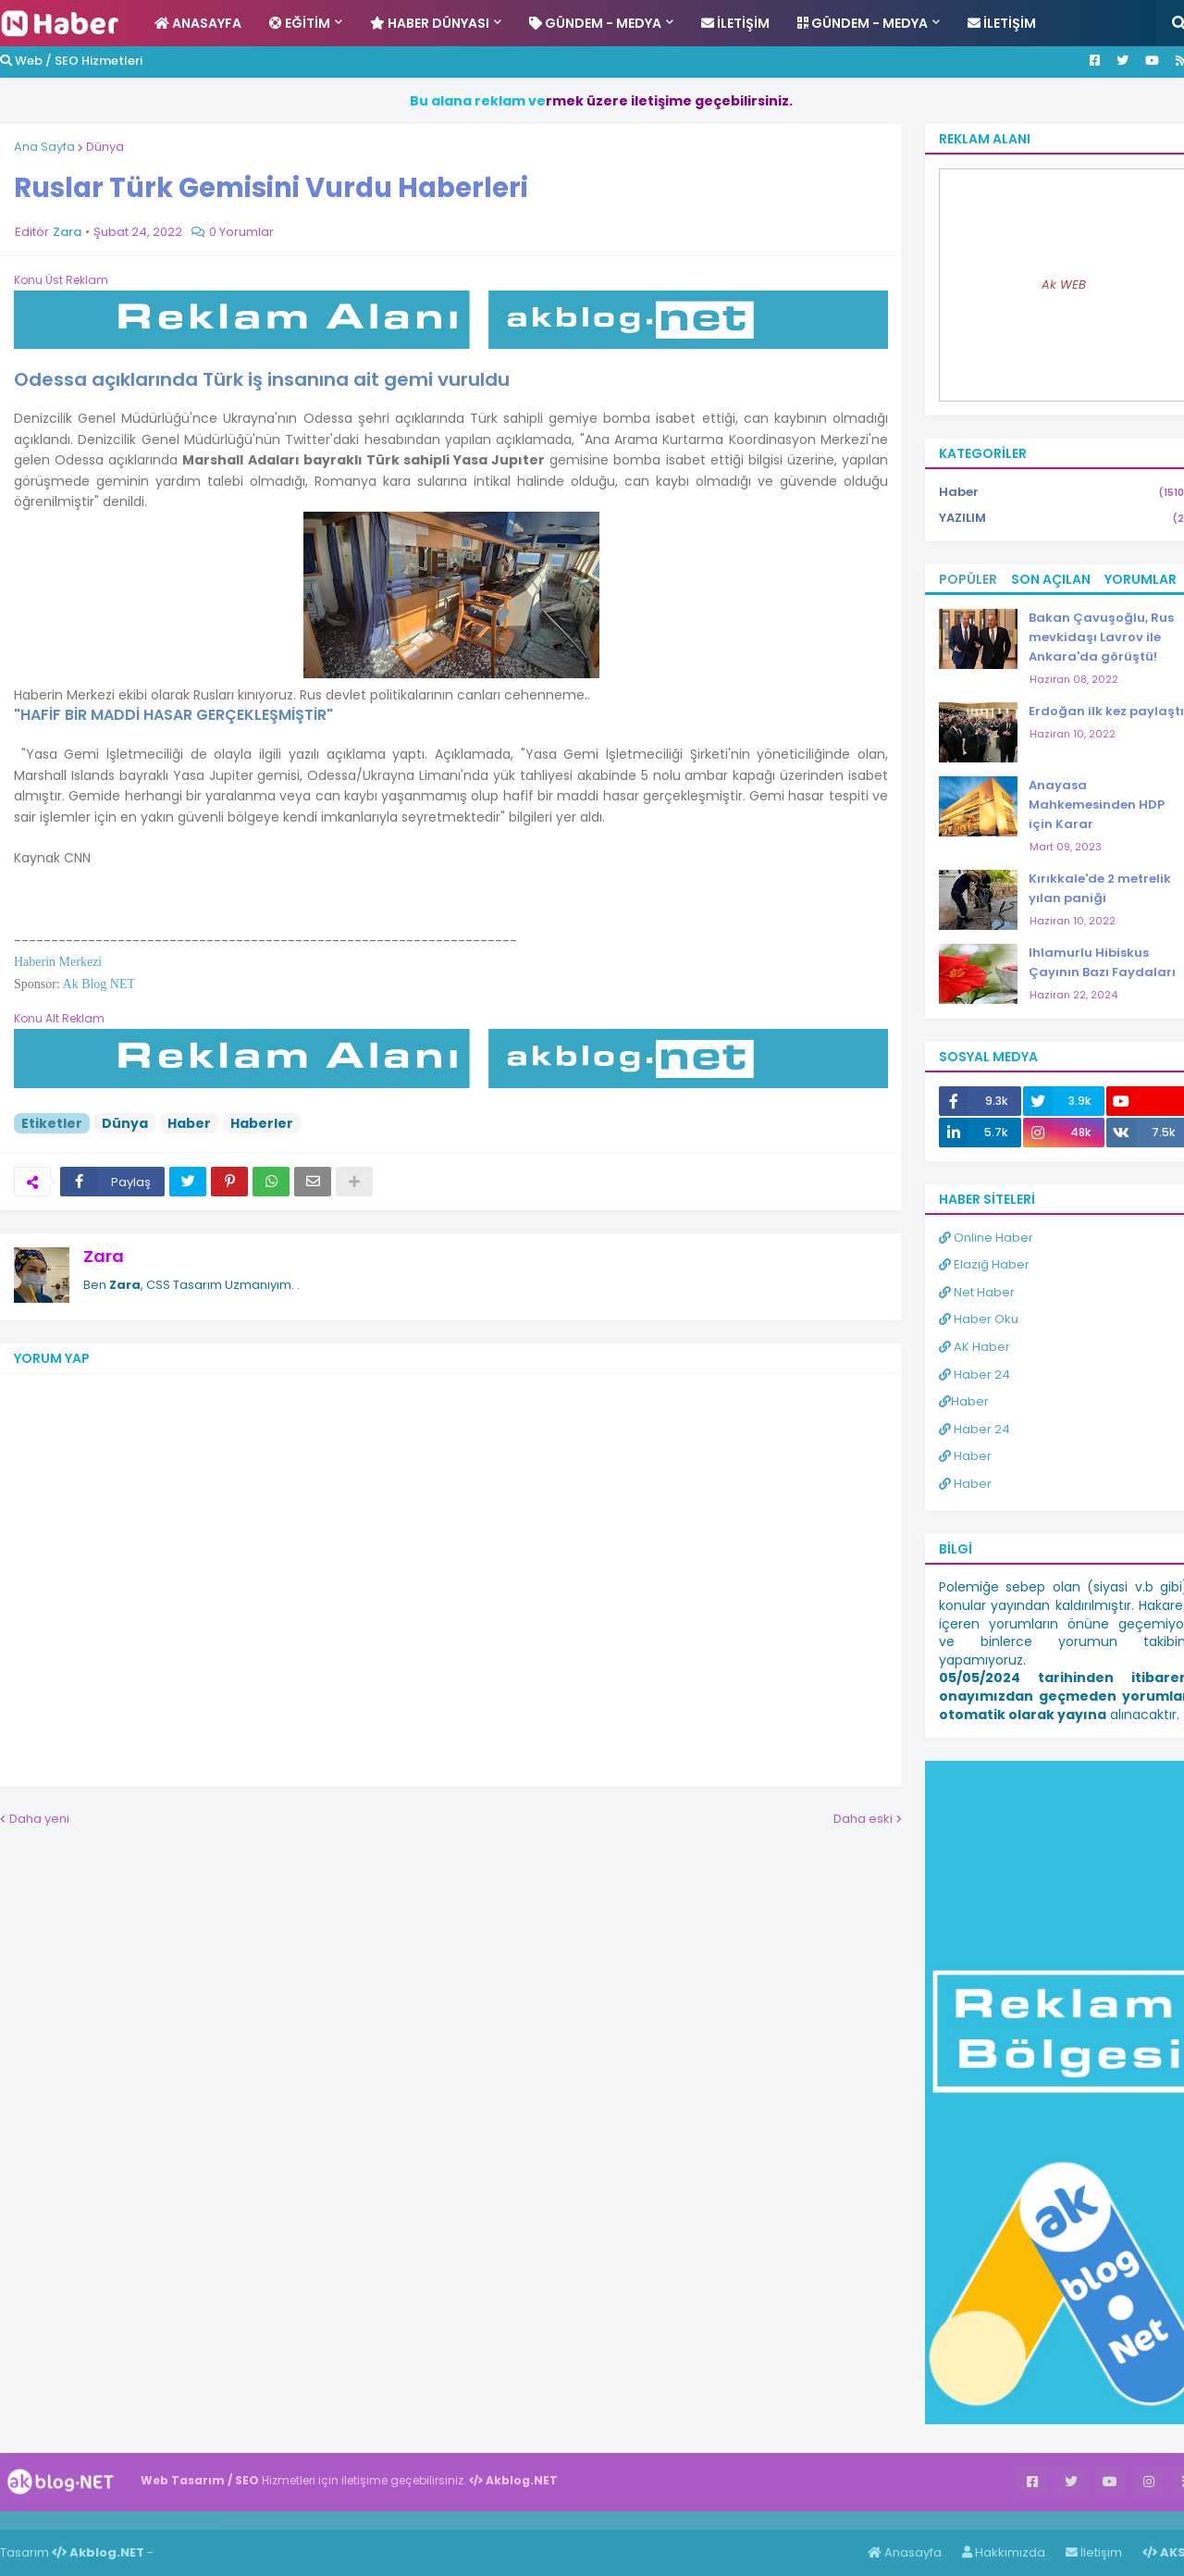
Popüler (968, 579)
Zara (103, 1256)
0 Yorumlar (241, 232)
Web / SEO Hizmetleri (71, 60)
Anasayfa (905, 2552)
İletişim (1094, 2552)
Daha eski (863, 1818)
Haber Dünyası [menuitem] (429, 23)
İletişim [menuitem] (735, 23)
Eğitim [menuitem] (299, 23)
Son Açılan (1051, 579)
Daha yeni (39, 1818)
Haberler (261, 1123)
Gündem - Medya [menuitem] (595, 23)
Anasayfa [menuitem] (197, 23)
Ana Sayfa (44, 146)
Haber (189, 1123)
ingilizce (191, 2519)
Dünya (105, 146)
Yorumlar (1140, 579)
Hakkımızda (1003, 2552)
